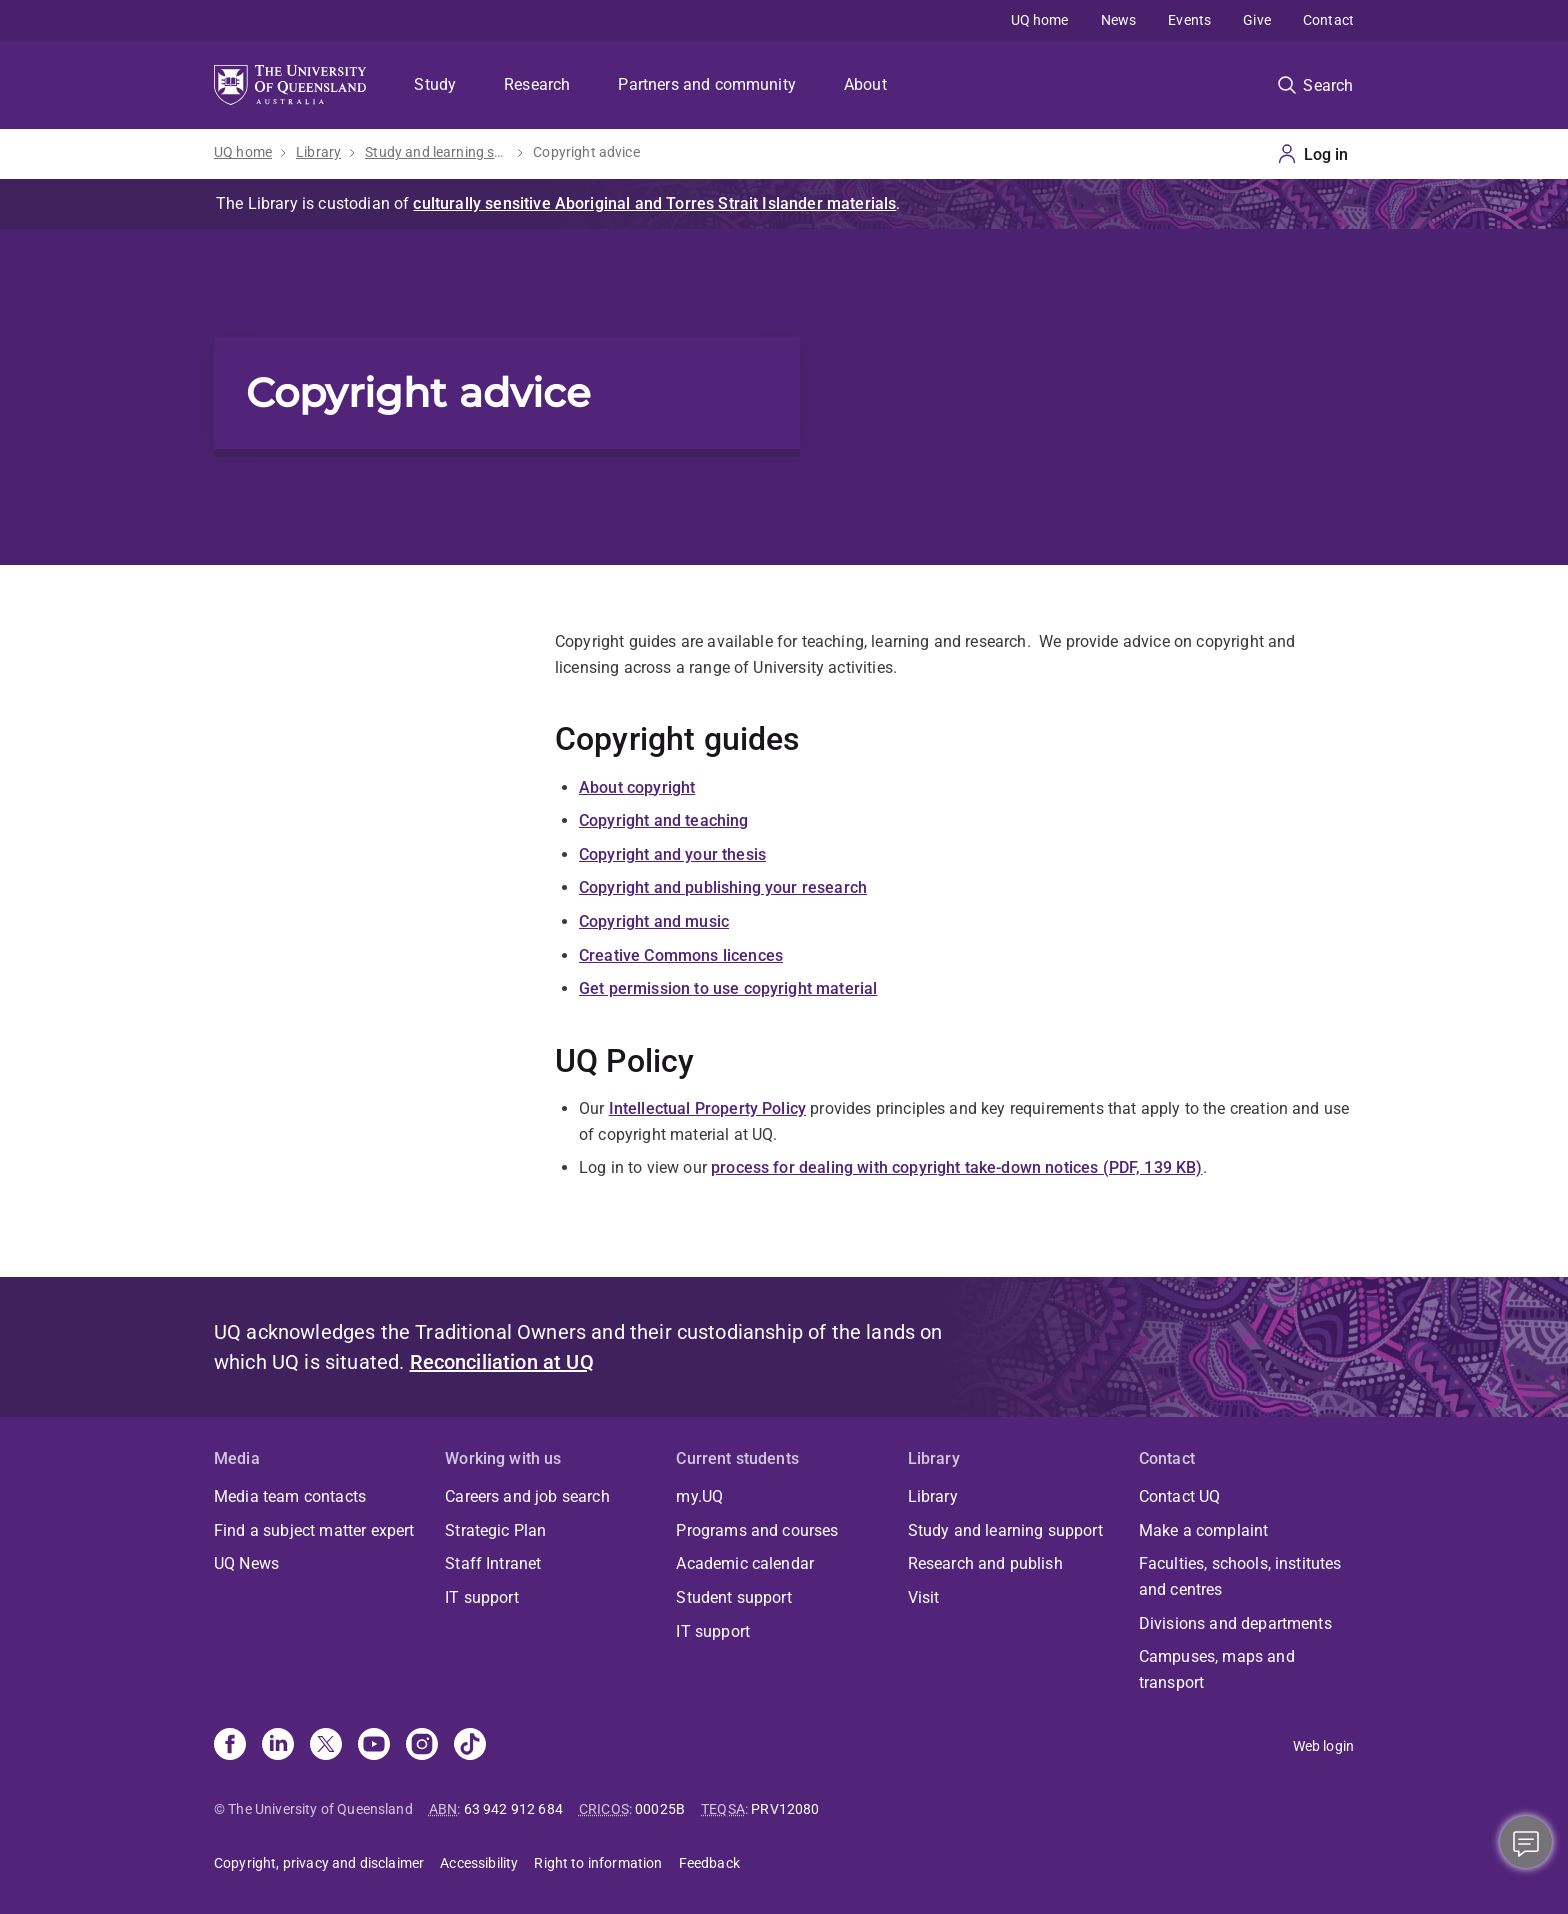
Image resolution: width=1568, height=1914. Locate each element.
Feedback (709, 1863)
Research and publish (985, 1563)
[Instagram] (422, 1746)
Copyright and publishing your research (723, 887)
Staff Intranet (493, 1563)
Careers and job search (527, 1496)
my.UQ (699, 1496)
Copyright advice (586, 152)
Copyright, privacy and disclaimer (319, 1863)
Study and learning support (437, 152)
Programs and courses (757, 1530)
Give (1257, 20)
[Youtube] (374, 1746)
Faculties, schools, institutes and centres (1240, 1576)
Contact (1328, 20)
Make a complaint (1204, 1530)
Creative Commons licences (681, 955)
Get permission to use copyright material (728, 988)
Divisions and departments (1235, 1623)
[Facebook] (230, 1746)
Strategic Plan (495, 1530)
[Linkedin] (278, 1746)
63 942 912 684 (513, 1809)
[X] (326, 1746)
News (1119, 20)
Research (537, 84)
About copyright (637, 787)
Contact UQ (1180, 1496)
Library (318, 152)
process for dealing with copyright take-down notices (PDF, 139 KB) (957, 1167)
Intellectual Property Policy (707, 1108)
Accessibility (479, 1863)
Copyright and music (654, 921)
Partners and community (707, 84)
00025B (660, 1809)
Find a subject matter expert (314, 1530)
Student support (733, 1597)
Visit (924, 1597)
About (865, 84)
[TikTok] (470, 1746)
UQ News (246, 1563)
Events (1189, 20)
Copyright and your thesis (672, 854)
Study (435, 84)
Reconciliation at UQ (502, 1362)
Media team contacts (290, 1496)
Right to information (598, 1863)
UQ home (1040, 20)
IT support (482, 1597)
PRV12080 (785, 1809)
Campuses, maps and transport (1217, 1669)
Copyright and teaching (664, 820)
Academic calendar (745, 1563)
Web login (1323, 1746)
